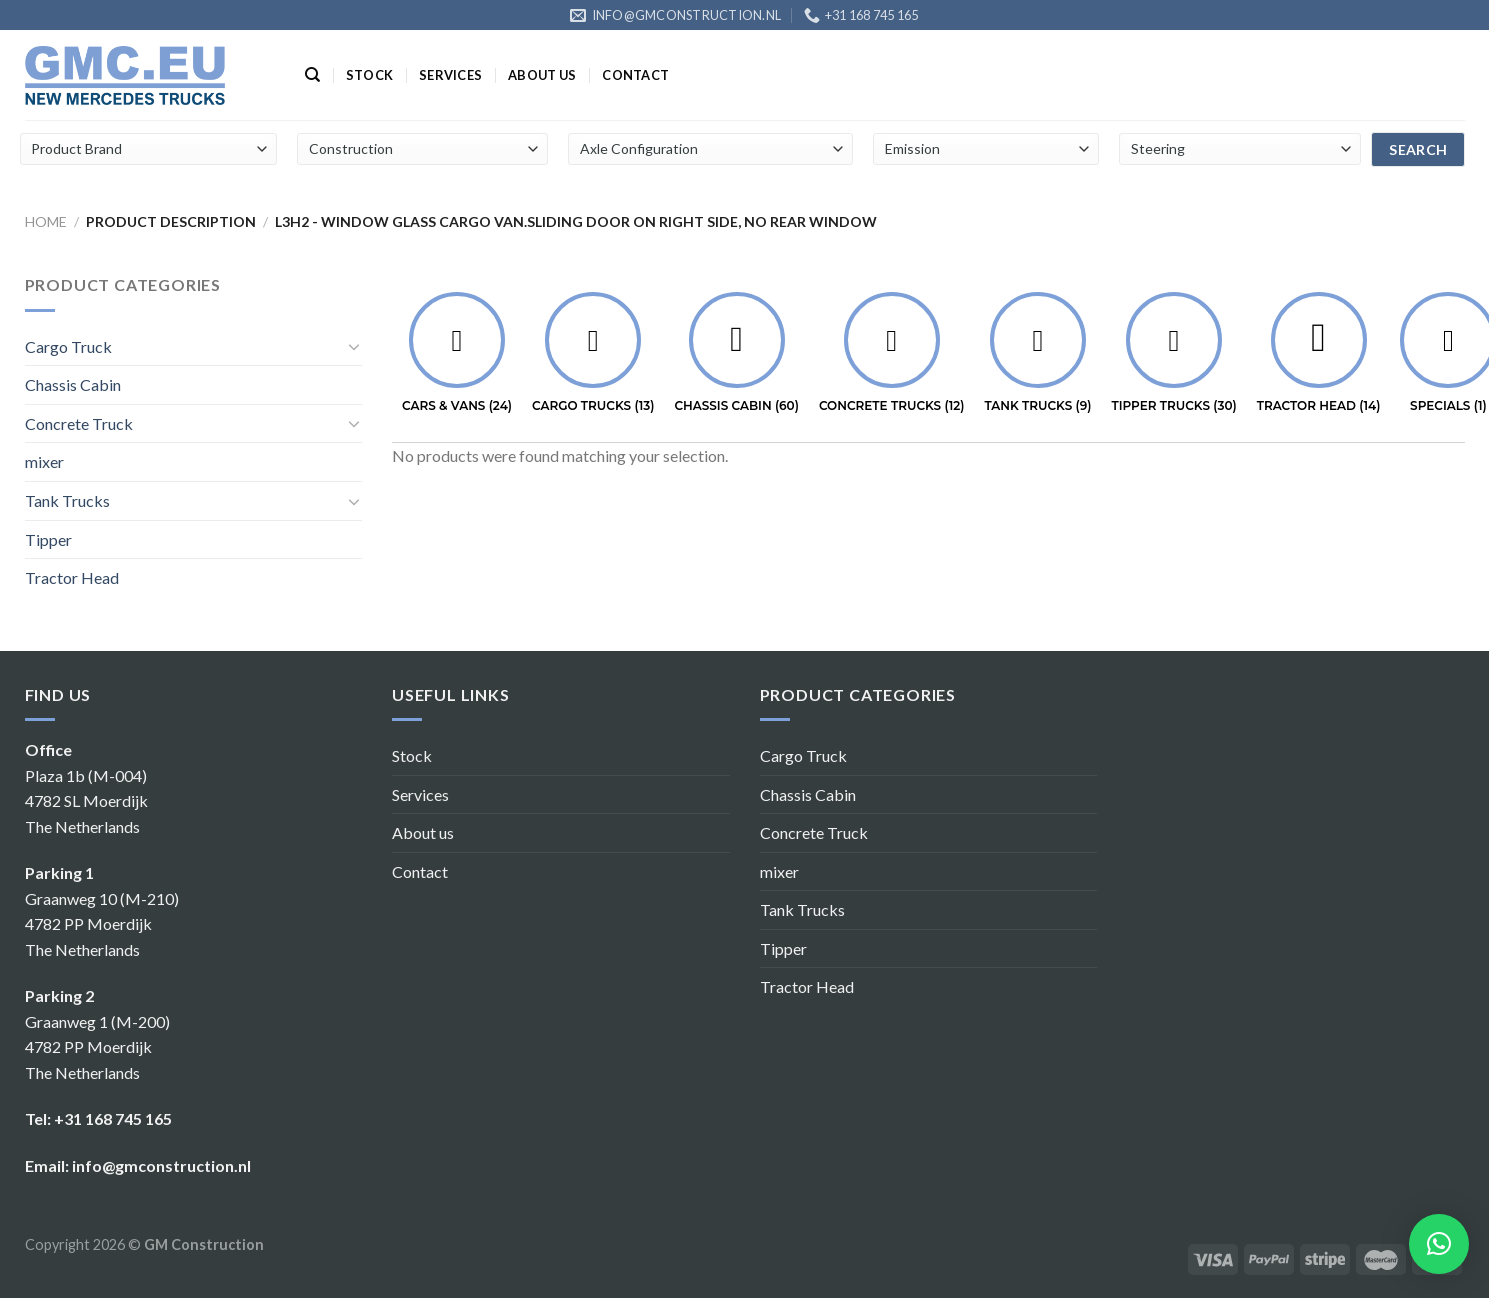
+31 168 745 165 (113, 1118)
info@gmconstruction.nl (161, 1165)
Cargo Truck (68, 346)
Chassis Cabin (73, 384)
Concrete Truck (79, 423)
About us (542, 75)
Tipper (48, 539)
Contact (635, 75)
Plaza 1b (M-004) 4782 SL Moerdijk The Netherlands (86, 801)
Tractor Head (72, 577)
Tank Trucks (67, 500)
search (1418, 149)
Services (450, 75)
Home (46, 221)
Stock (369, 75)
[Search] (312, 75)
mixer (44, 461)
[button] (1439, 1244)
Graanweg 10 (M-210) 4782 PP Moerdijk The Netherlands (102, 924)
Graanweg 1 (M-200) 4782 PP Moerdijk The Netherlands (97, 1047)
